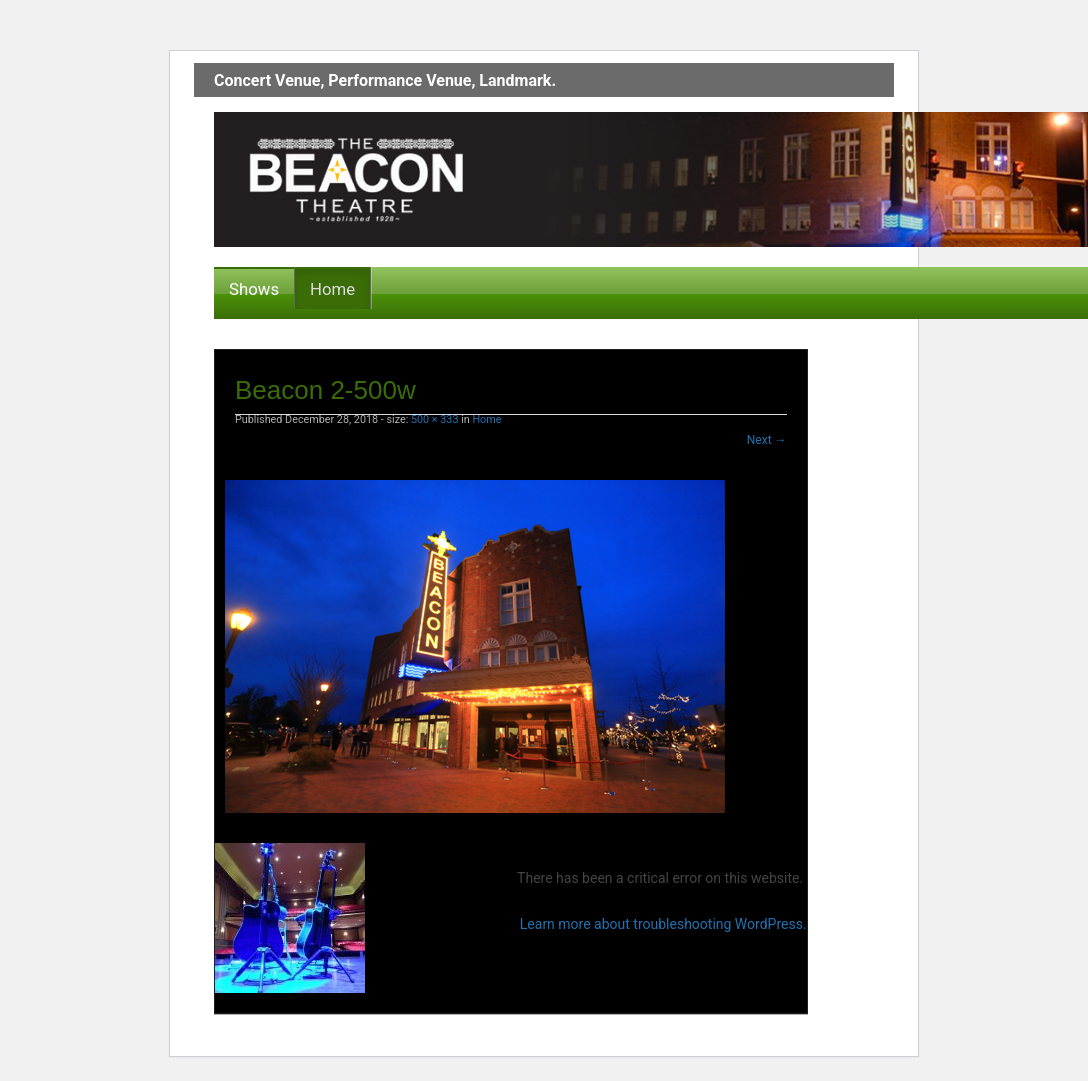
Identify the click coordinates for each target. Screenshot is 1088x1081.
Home (332, 289)
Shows (254, 289)
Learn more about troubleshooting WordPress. (663, 924)
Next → (767, 440)
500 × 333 (435, 419)
